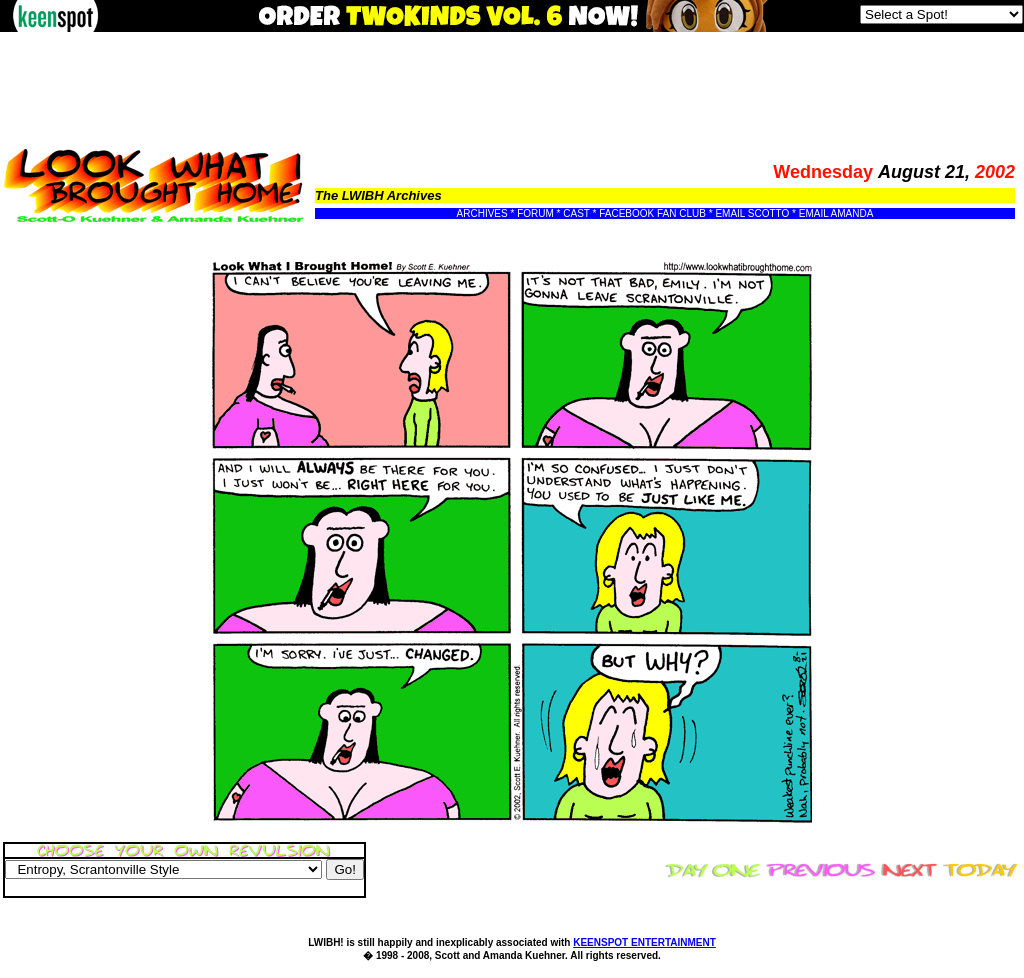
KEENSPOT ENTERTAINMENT (644, 942)
